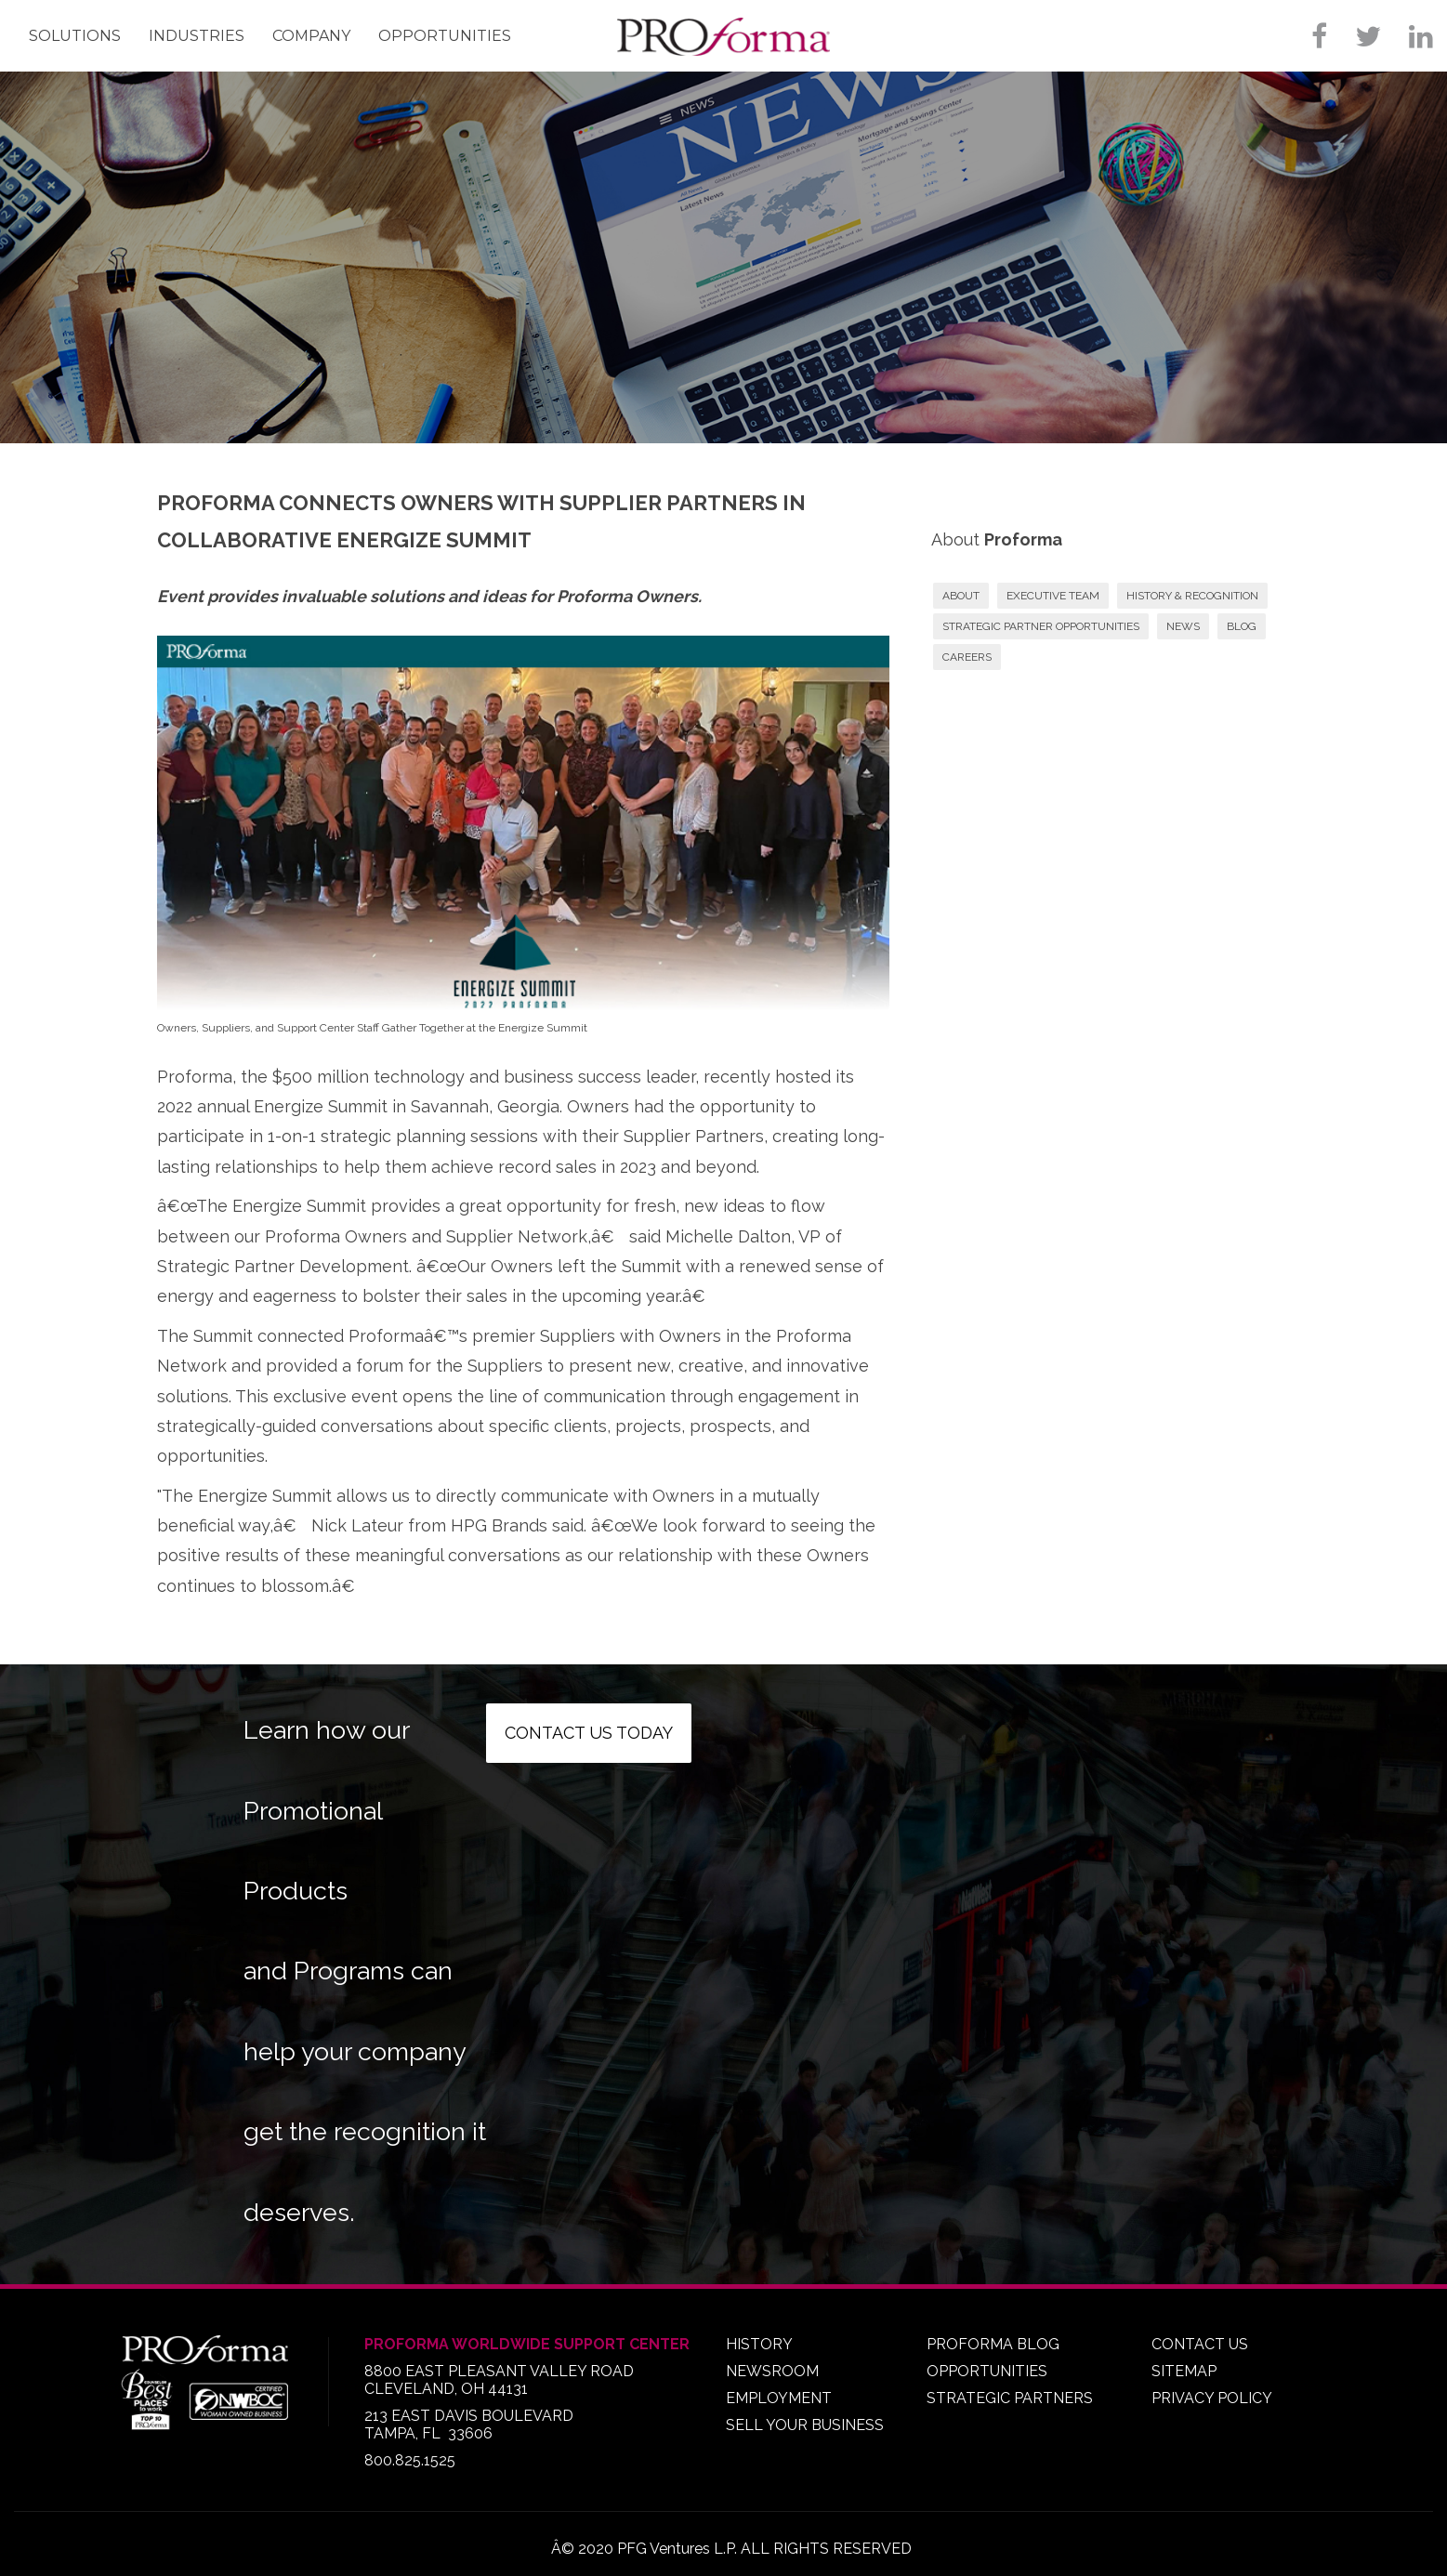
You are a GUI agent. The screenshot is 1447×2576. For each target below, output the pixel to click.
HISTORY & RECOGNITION (1192, 595)
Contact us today (589, 1732)
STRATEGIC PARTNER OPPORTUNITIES (1040, 626)
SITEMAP (1184, 2371)
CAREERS (967, 657)
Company (311, 36)
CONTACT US (1199, 2344)
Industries (196, 36)
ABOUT (961, 595)
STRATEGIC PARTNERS (1010, 2398)
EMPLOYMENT (779, 2398)
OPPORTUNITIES (987, 2371)
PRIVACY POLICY (1211, 2398)
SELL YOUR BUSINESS (805, 2425)
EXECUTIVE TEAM (1052, 595)
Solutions (75, 36)
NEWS (1183, 626)
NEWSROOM (772, 2371)
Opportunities (444, 36)
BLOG (1241, 626)
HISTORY (759, 2344)
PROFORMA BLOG (993, 2344)
